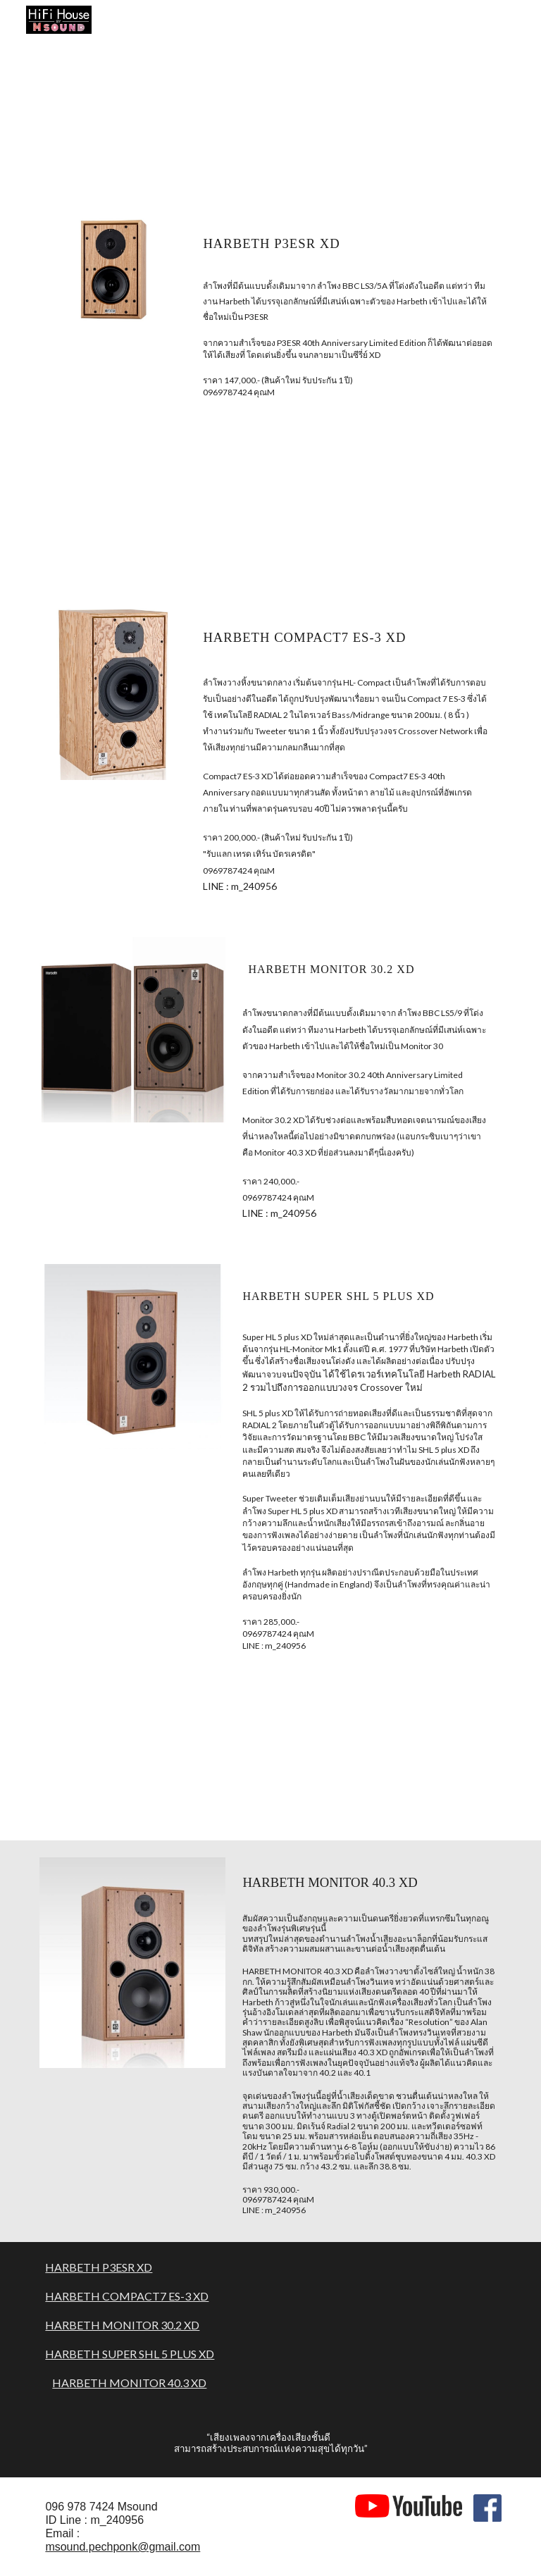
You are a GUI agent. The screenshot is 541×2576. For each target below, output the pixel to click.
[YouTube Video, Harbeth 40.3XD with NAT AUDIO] (388, 1759)
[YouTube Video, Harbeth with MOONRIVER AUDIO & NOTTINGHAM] (151, 1759)
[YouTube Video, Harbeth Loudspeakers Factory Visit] (151, 117)
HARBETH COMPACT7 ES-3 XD (127, 2296)
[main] (349, 240)
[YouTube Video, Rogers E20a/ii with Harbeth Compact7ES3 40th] (388, 507)
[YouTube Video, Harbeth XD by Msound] (388, 117)
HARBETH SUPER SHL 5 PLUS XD (129, 2353)
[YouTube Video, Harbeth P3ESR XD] (151, 507)
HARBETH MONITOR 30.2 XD (122, 2325)
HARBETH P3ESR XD (98, 2267)
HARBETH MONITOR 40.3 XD (129, 2382)
